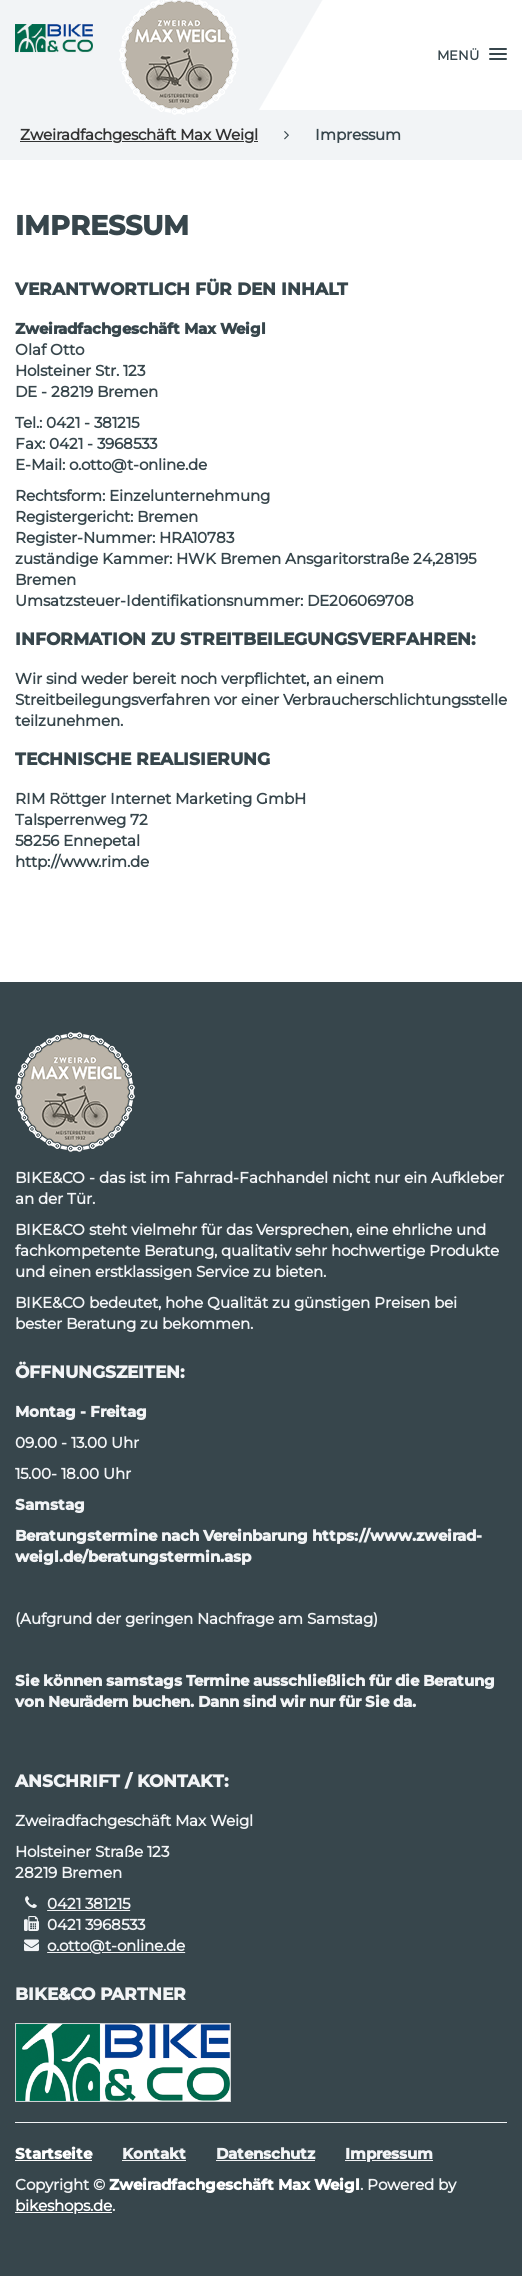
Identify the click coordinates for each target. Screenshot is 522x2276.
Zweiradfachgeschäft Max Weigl (139, 134)
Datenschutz (265, 2153)
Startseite (53, 2153)
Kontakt (154, 2153)
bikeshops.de (63, 2205)
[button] (472, 55)
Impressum (389, 2153)
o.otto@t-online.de (116, 1945)
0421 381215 (88, 1903)
